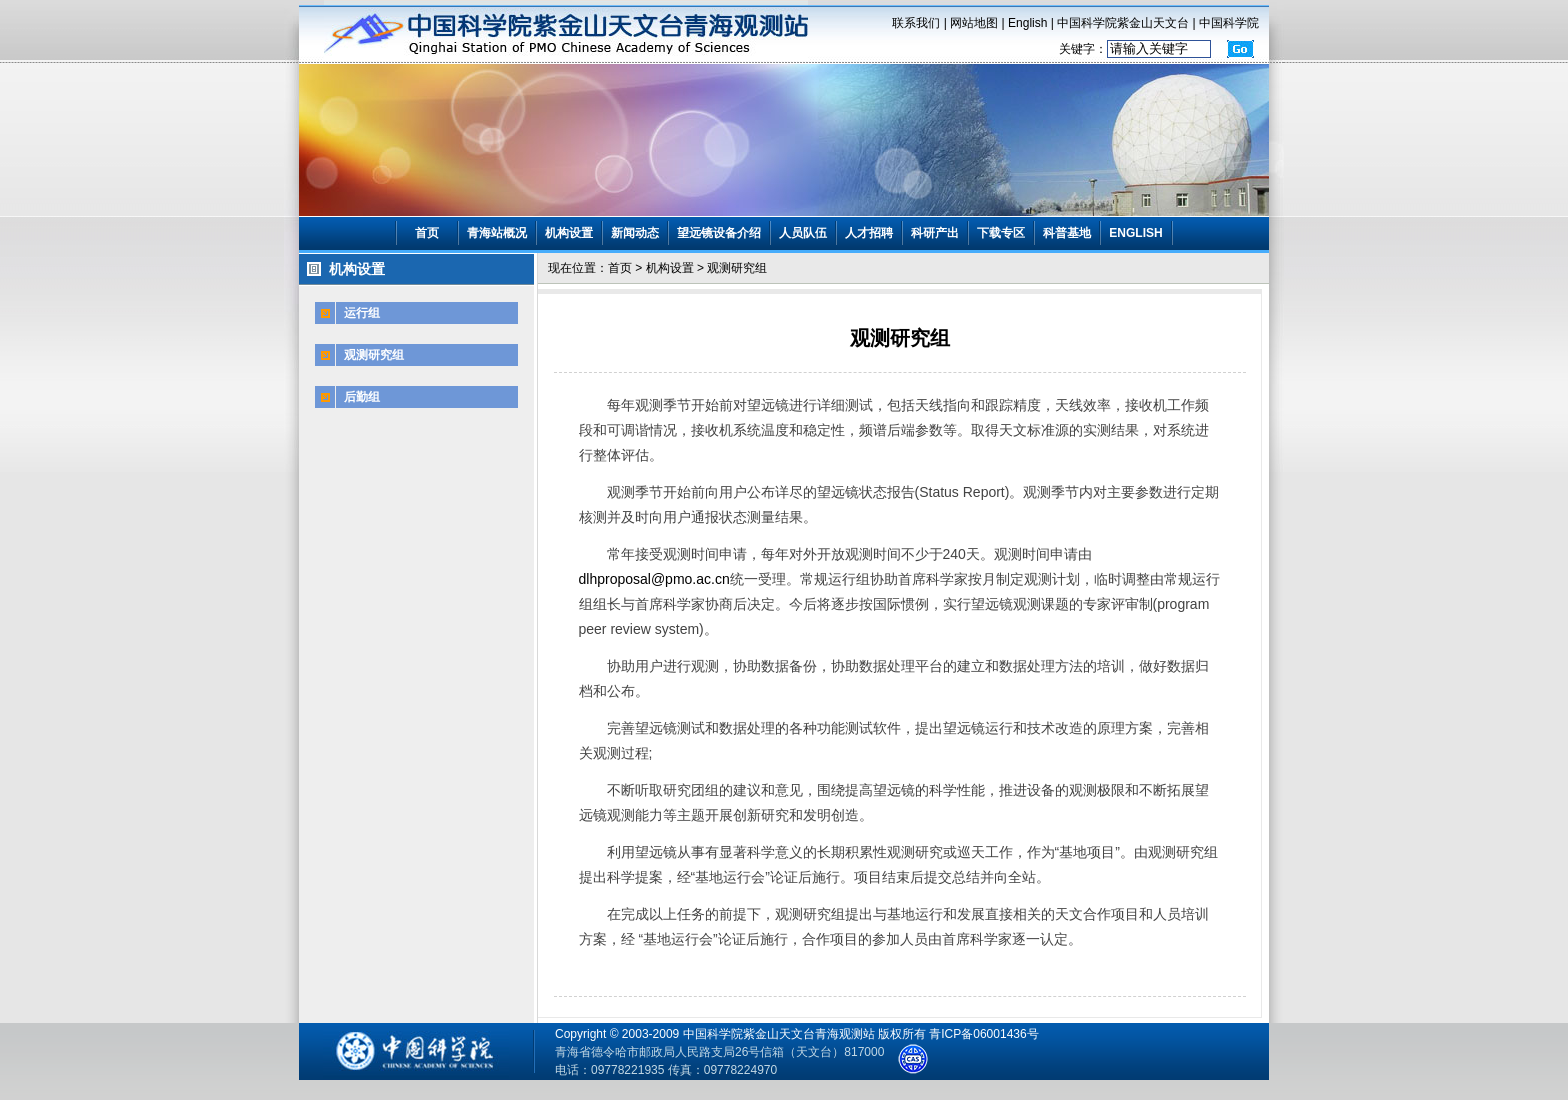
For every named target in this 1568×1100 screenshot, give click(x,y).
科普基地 (1067, 233)
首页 (427, 233)
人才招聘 (869, 233)
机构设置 (569, 233)
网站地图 (974, 23)
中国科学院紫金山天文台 (1123, 23)
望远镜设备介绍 (719, 233)
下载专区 (1001, 233)
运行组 (362, 313)
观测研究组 (374, 355)
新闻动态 (635, 233)
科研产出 (935, 233)
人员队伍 (803, 233)
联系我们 (916, 23)
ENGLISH (1135, 233)
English (1027, 23)
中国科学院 (1229, 23)
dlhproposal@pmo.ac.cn (654, 579)
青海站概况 (497, 233)
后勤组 (362, 397)
